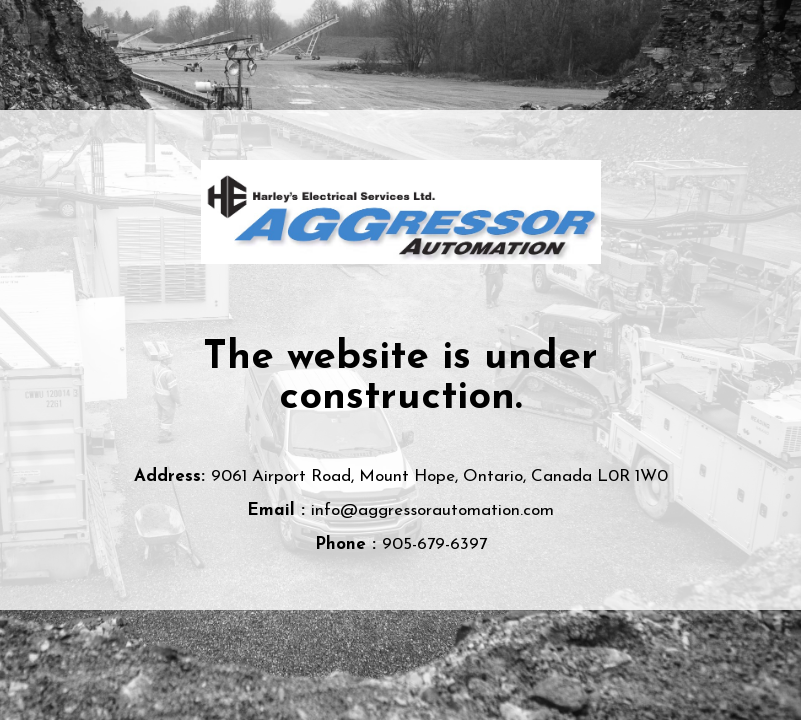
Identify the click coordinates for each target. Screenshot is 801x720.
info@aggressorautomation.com (432, 510)
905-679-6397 (434, 544)
